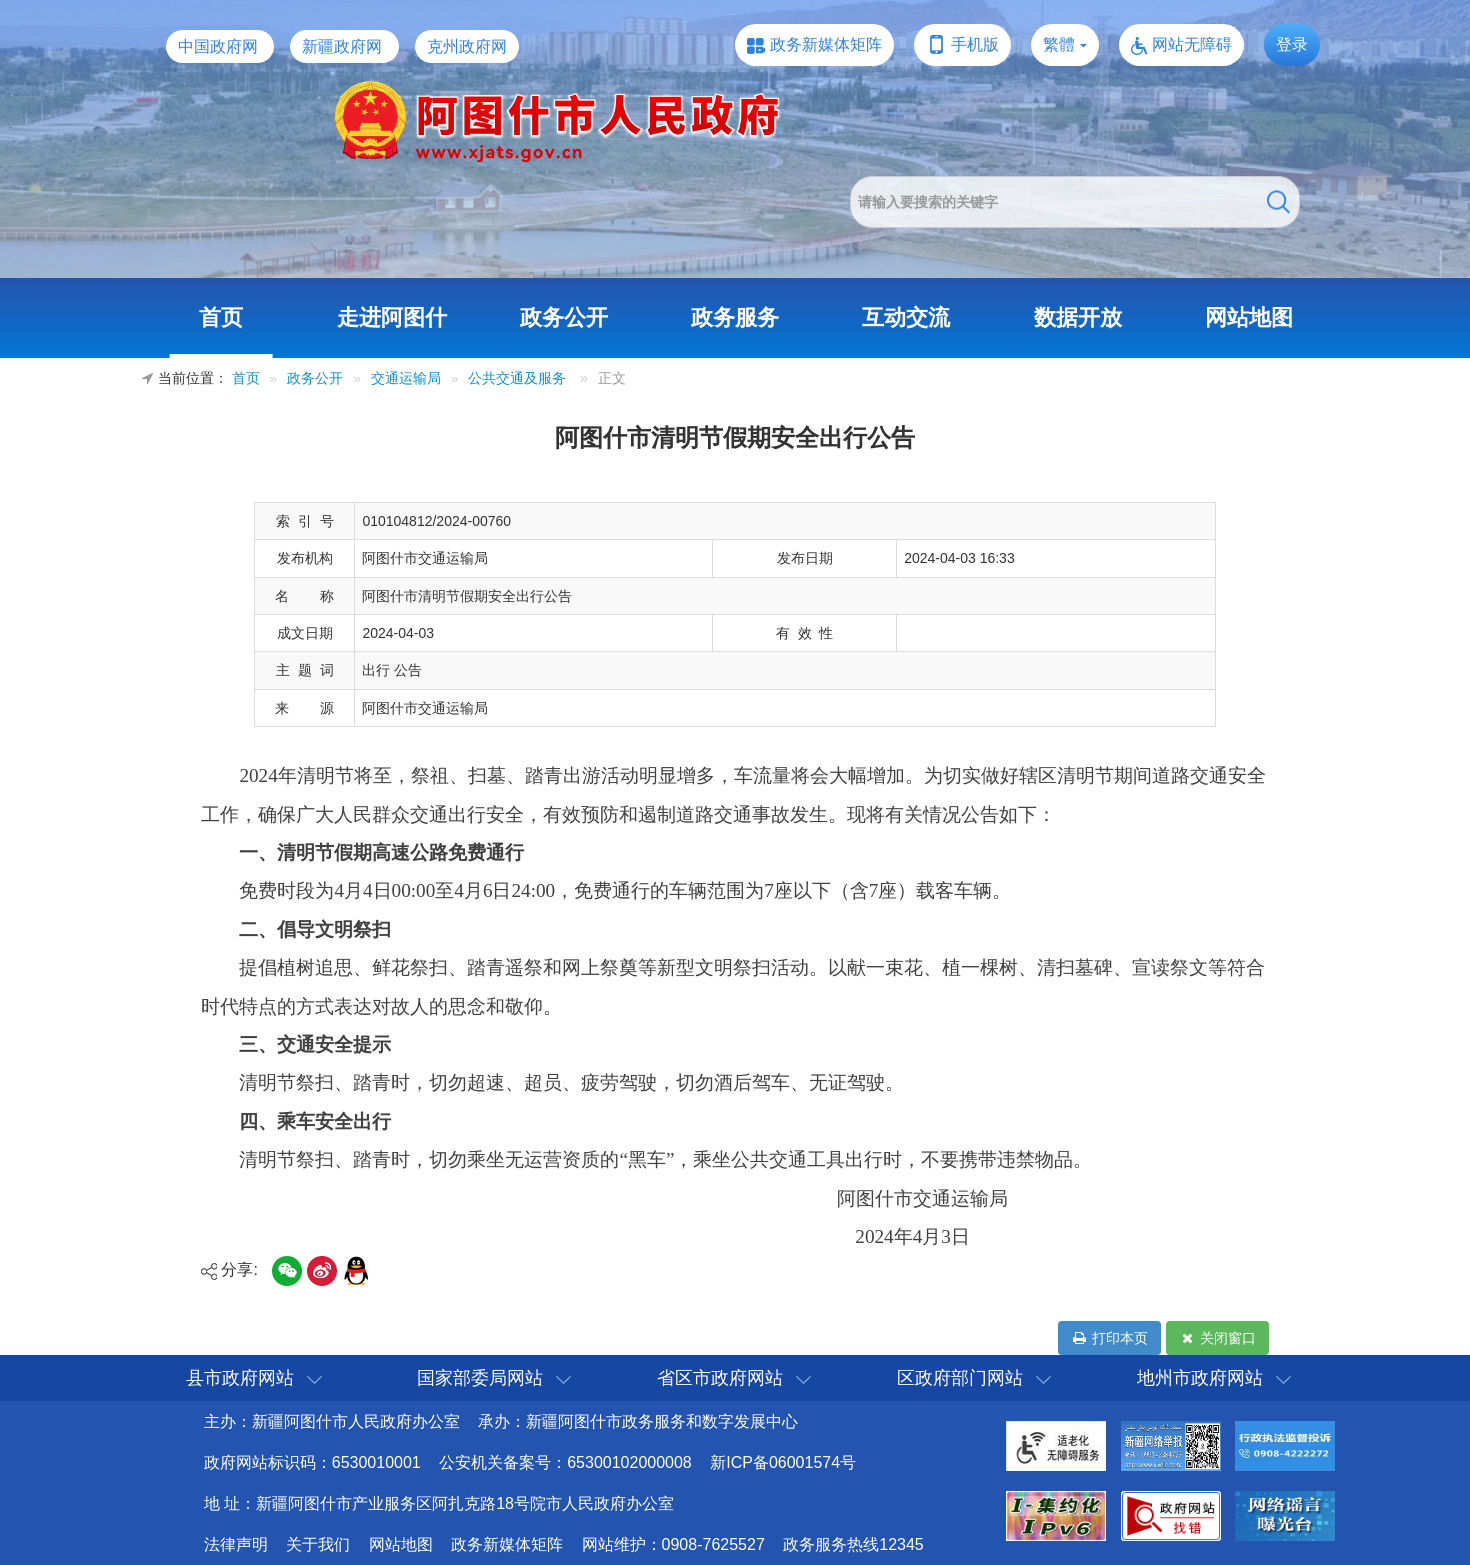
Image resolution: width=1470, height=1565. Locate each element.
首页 (221, 317)
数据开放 (1078, 317)
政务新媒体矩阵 (826, 44)
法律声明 (236, 1544)
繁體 (1059, 44)
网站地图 (1249, 317)
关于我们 (318, 1544)
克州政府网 (467, 46)
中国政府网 (218, 46)
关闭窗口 (1217, 1338)
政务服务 (735, 317)
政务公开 (564, 317)
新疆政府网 (342, 46)
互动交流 (906, 317)
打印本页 (1109, 1338)
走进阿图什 (392, 317)
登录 (1292, 44)
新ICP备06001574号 (783, 1462)
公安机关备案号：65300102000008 (565, 1462)
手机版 (975, 44)
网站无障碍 (1192, 44)
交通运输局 (406, 378)
